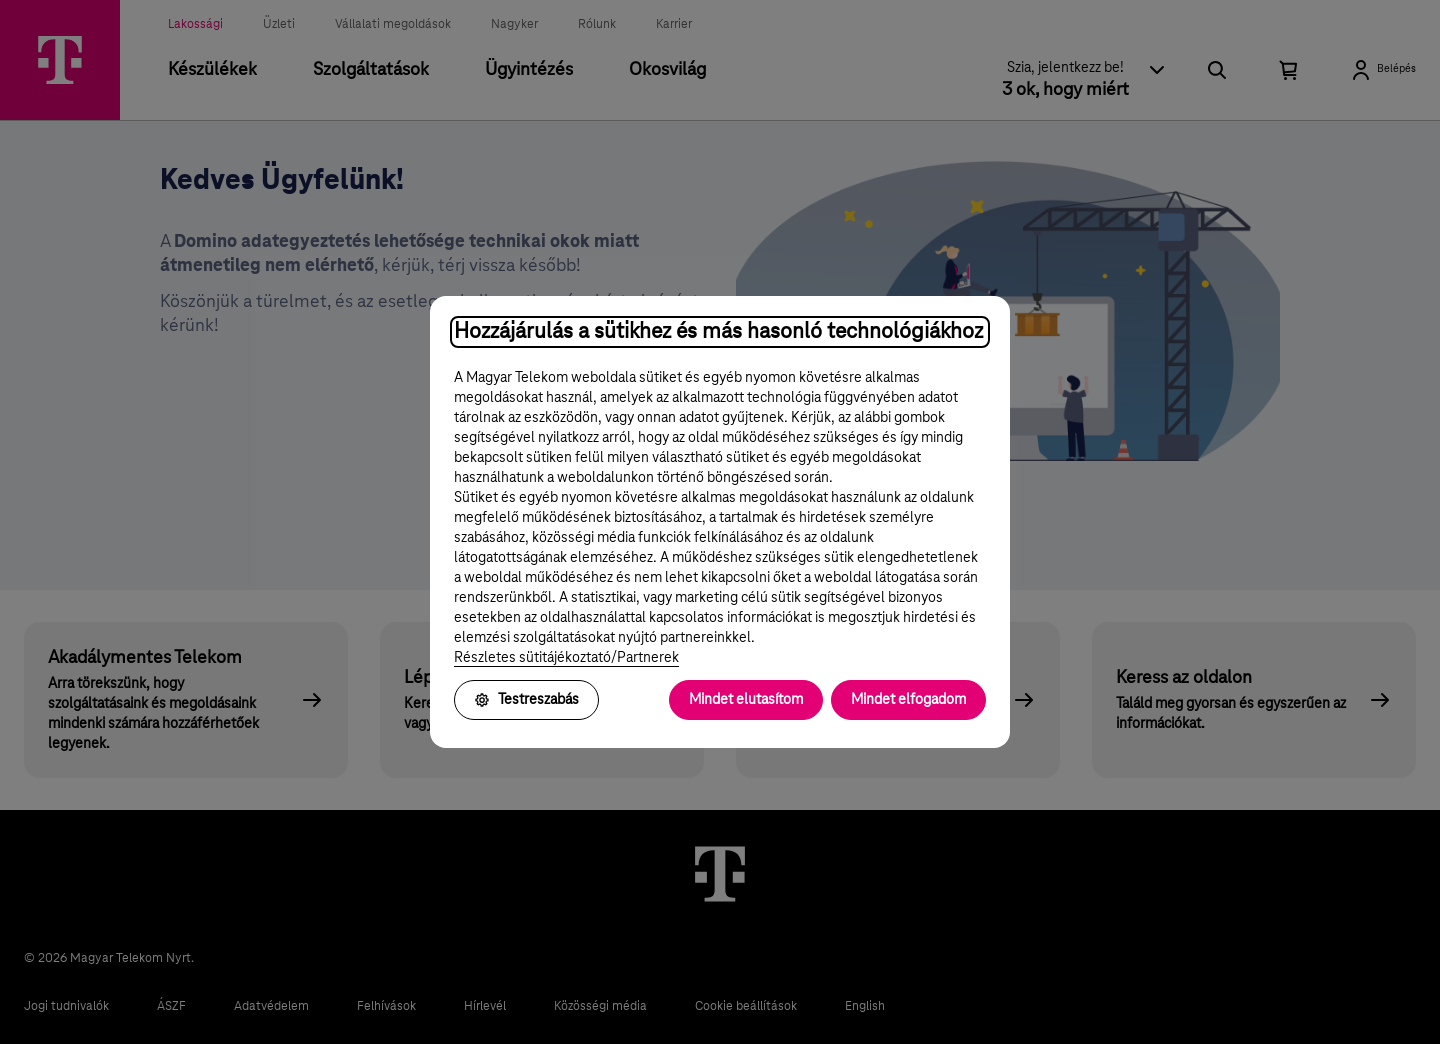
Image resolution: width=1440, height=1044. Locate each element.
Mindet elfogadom (908, 700)
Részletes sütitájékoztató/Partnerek (566, 658)
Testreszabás (526, 700)
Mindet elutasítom (746, 700)
